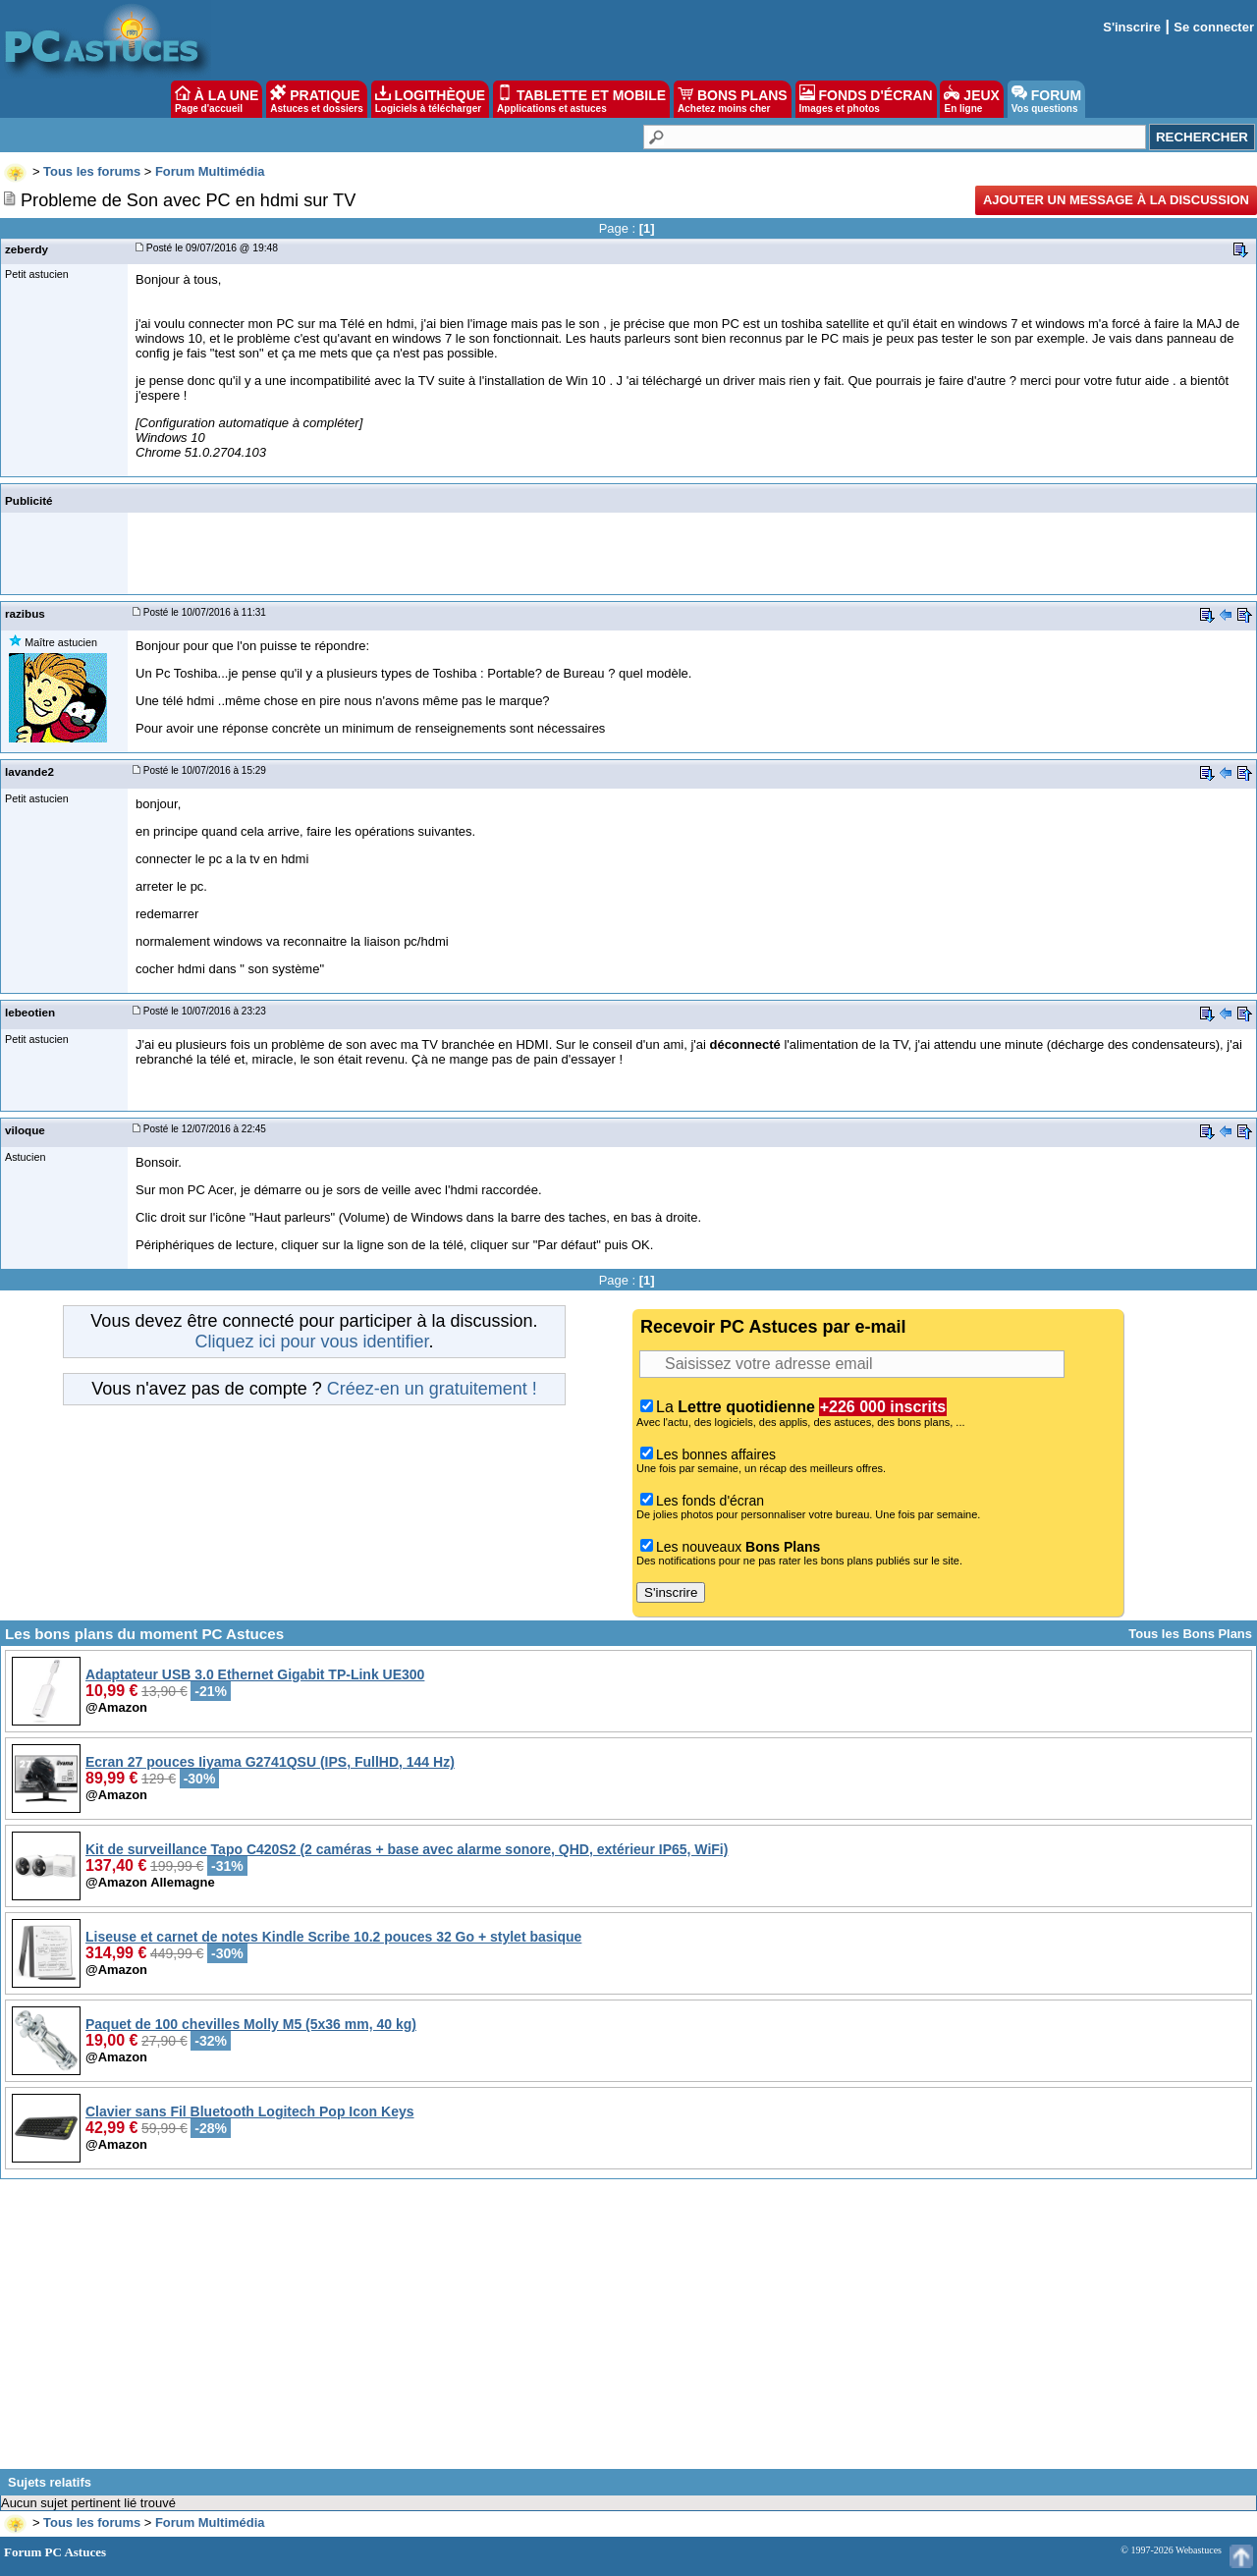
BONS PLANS (733, 99)
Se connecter (1214, 27)
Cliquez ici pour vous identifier (311, 1341)
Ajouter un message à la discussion (1116, 199)
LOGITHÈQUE (430, 99)
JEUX (971, 99)
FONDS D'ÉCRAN (866, 99)
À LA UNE (216, 99)
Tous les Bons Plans (1190, 1633)
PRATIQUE (316, 99)
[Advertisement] (628, 2331)
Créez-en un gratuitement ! (432, 1388)
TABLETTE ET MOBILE (581, 99)
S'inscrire (1132, 27)
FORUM (1046, 99)
